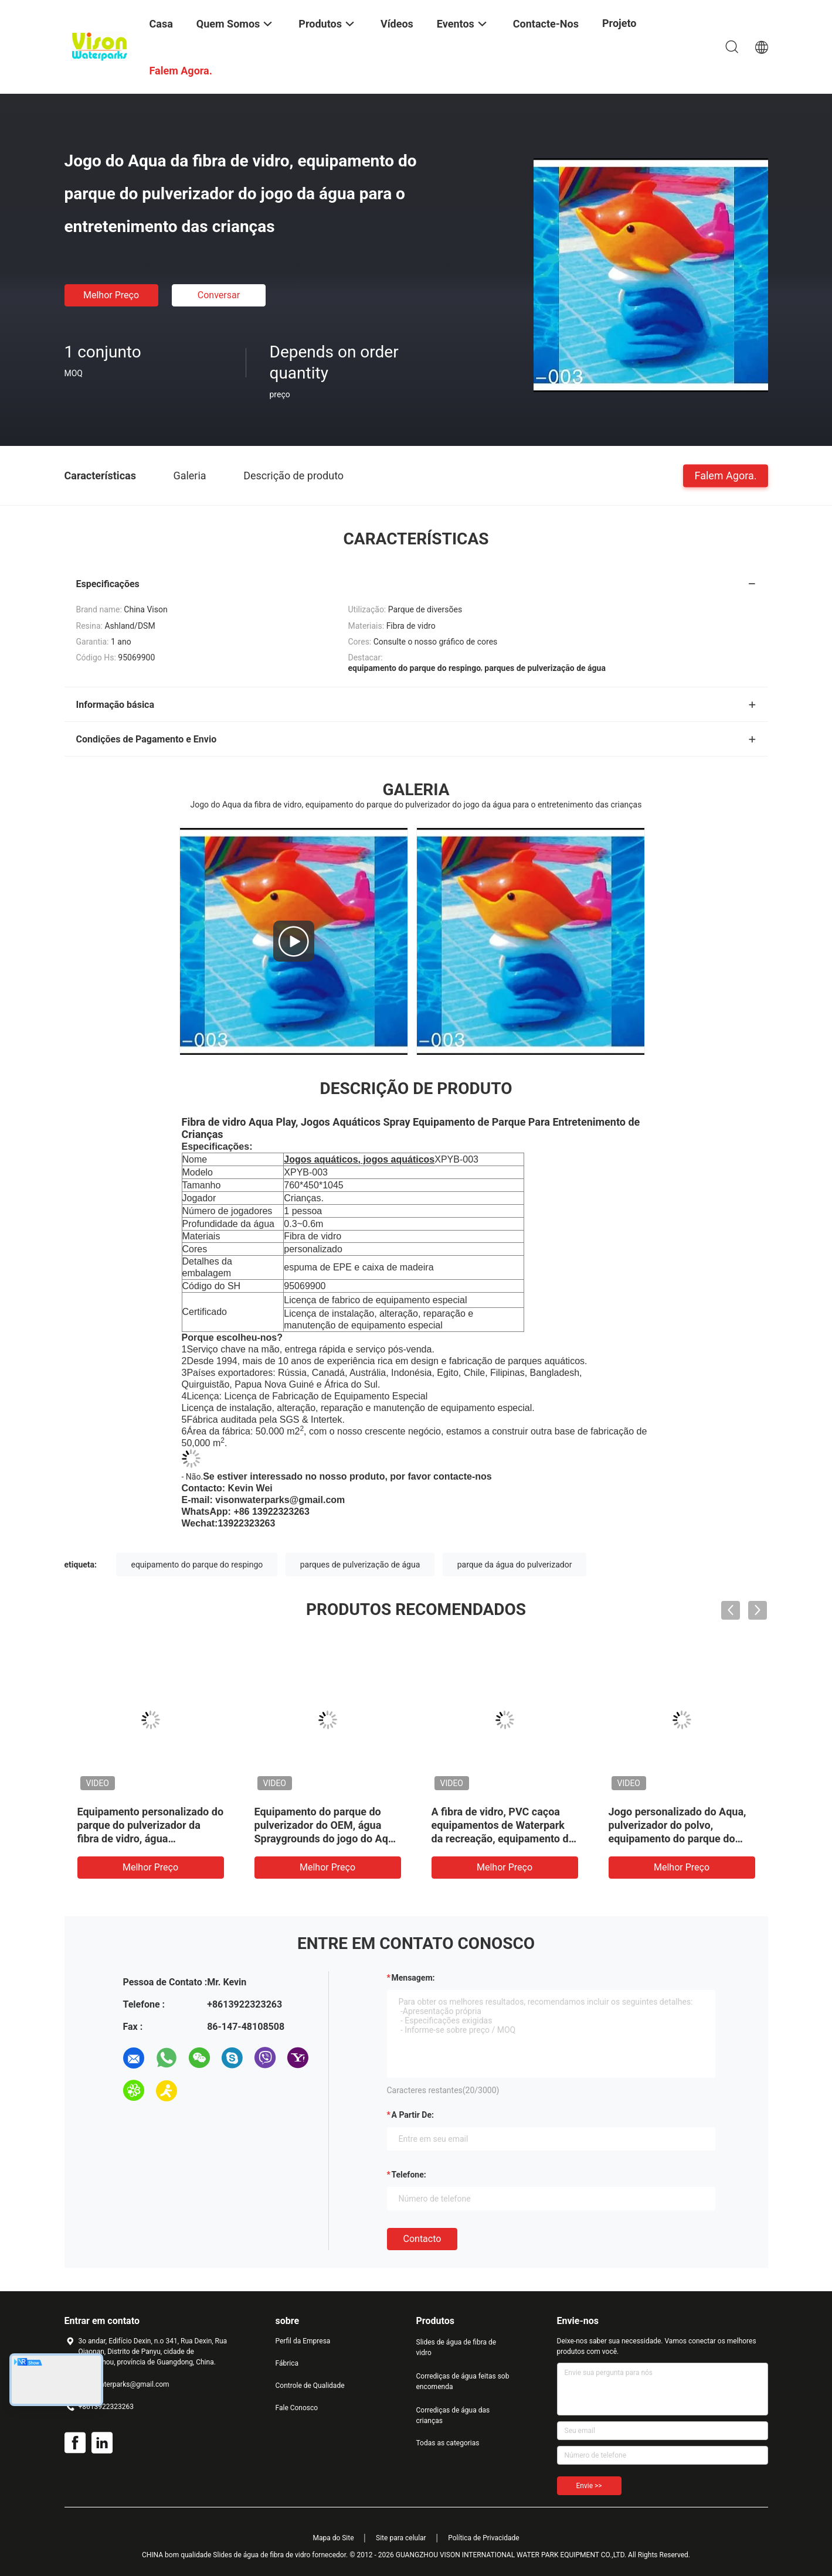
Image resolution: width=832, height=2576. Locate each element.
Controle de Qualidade (310, 2385)
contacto (422, 2238)
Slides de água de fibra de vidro (456, 2347)
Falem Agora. (725, 475)
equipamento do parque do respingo (197, 1564)
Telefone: (409, 2174)
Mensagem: (413, 1977)
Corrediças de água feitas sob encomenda (463, 2381)
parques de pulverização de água (360, 1564)
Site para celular (401, 2538)
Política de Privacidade (483, 2538)
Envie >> (589, 2486)
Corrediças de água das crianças (453, 2415)
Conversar (219, 295)
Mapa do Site (333, 2538)
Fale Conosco (297, 2408)
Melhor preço (111, 295)
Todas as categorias (448, 2443)
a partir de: (413, 2115)
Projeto (619, 23)
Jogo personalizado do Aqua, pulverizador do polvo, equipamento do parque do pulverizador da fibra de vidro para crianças (678, 1838)
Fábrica (287, 2363)
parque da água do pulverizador (514, 1564)
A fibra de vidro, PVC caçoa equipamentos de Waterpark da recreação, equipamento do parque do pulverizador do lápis (503, 1838)
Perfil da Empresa (303, 2341)
